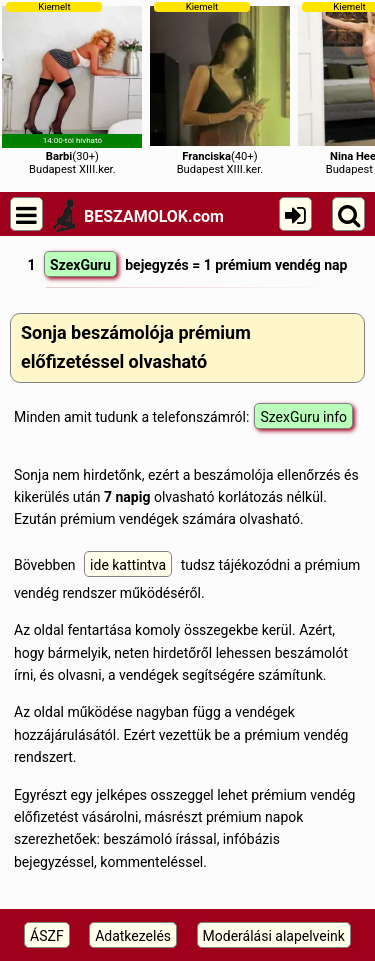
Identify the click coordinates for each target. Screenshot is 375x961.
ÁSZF (47, 936)
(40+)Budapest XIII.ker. (220, 88)
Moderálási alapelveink (274, 936)
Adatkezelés (133, 936)
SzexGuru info (303, 417)
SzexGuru (80, 265)
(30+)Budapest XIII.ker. (72, 88)
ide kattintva (128, 565)
